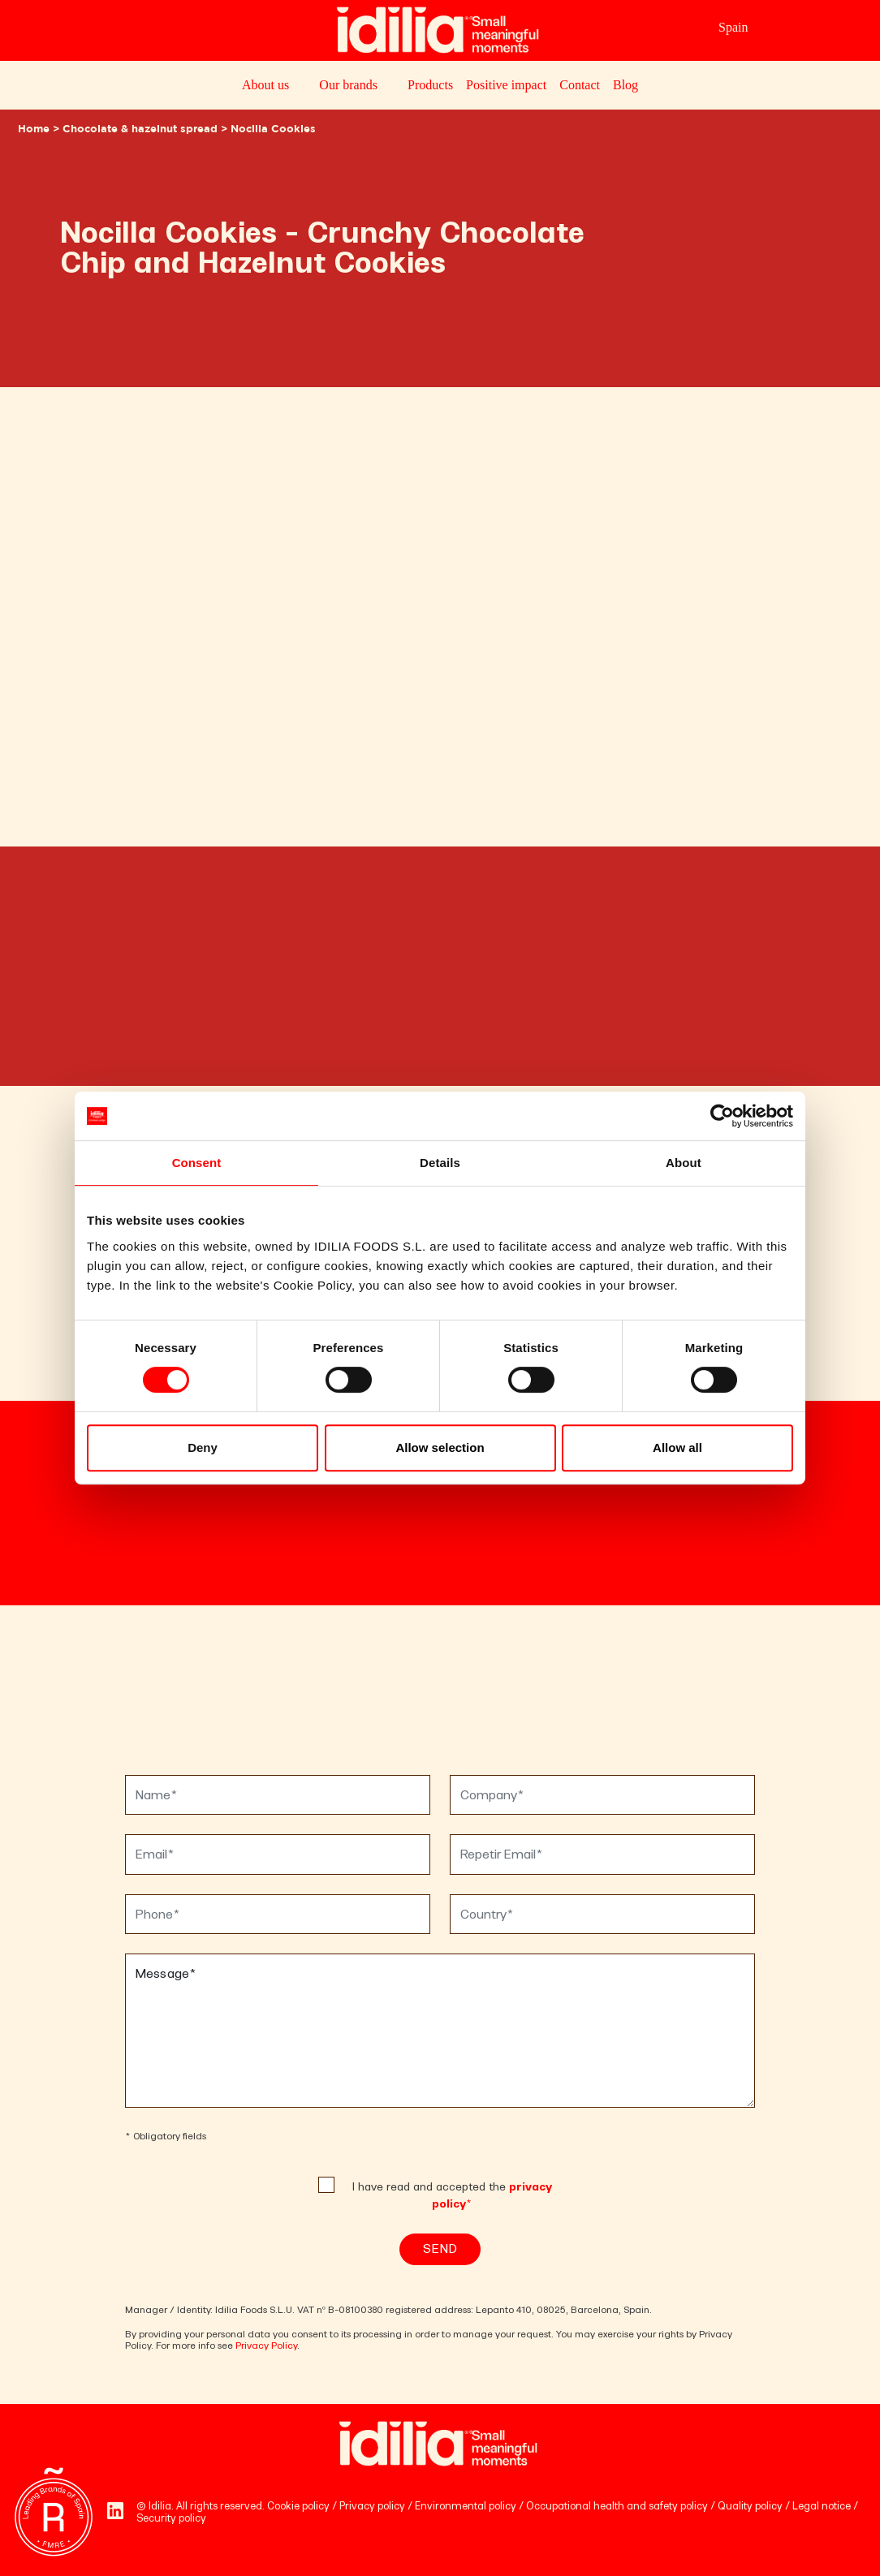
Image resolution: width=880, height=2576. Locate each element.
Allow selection (439, 1447)
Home (34, 129)
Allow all (677, 1447)
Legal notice (821, 2506)
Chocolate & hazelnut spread (140, 129)
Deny (203, 1447)
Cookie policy (298, 2506)
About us (265, 85)
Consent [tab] (197, 1163)
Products (430, 85)
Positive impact (506, 85)
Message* (440, 2031)
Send (440, 2248)
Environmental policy (465, 2506)
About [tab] (683, 1163)
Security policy (171, 2518)
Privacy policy (372, 2506)
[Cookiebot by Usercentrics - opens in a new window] (722, 1116)
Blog (625, 85)
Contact (579, 85)
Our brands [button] (348, 85)
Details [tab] (440, 1163)
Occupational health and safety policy (617, 2506)
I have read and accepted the (452, 2195)
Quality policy (750, 2506)
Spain (733, 27)
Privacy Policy (266, 2345)
